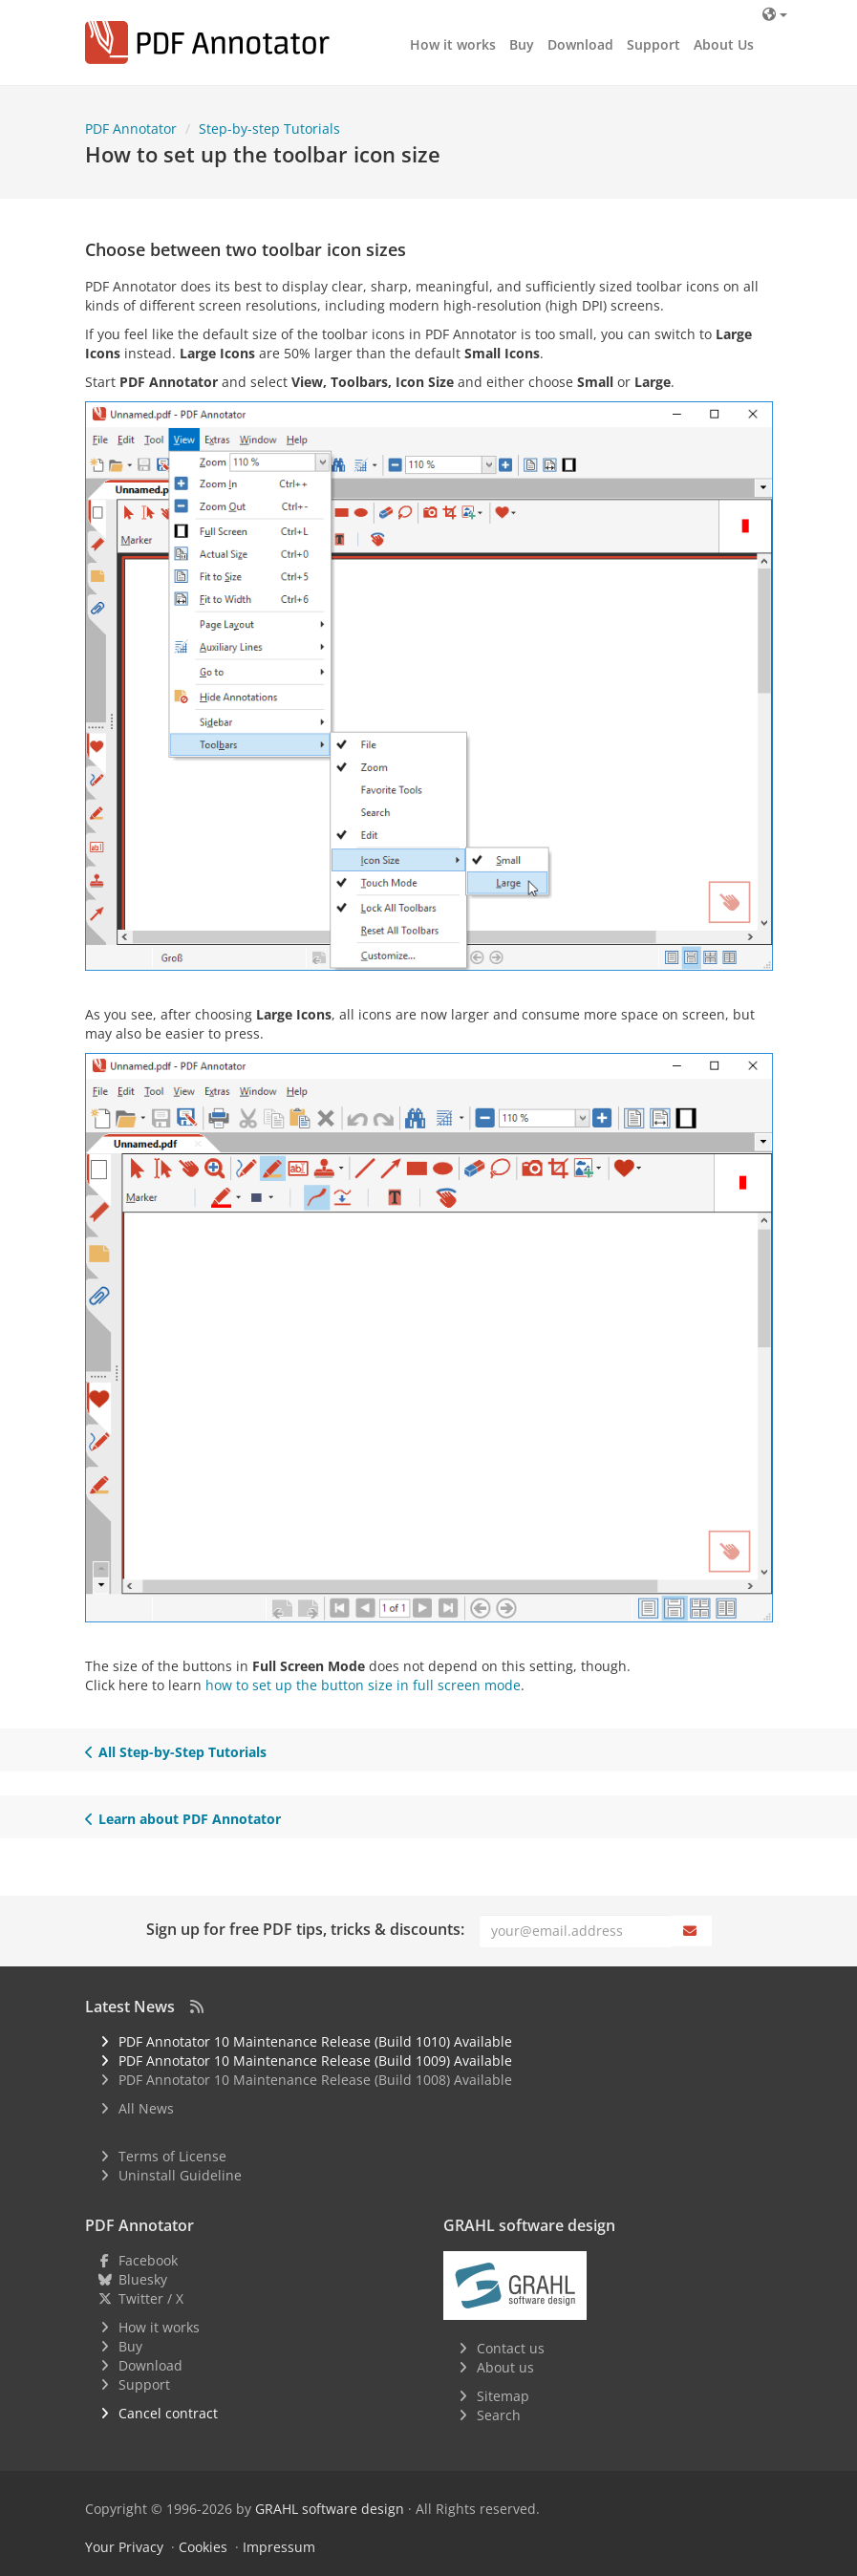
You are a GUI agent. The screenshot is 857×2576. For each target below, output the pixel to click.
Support (653, 44)
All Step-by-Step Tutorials (176, 1752)
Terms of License (172, 2156)
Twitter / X (150, 2298)
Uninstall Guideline (180, 2175)
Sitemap (503, 2396)
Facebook (148, 2260)
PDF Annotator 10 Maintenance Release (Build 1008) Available (315, 2080)
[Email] (576, 1931)
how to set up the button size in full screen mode (363, 1685)
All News (146, 2108)
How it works (453, 44)
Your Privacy (124, 2547)
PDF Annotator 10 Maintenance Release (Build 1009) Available (315, 2060)
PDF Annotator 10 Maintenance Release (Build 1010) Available (315, 2041)
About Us (724, 44)
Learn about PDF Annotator (183, 1819)
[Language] (774, 14)
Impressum (279, 2547)
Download (580, 44)
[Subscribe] (692, 1931)
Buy (521, 44)
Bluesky (142, 2279)
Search (499, 2415)
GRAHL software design (329, 2509)
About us (505, 2367)
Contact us (511, 2348)
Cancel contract (168, 2413)
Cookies (203, 2547)
